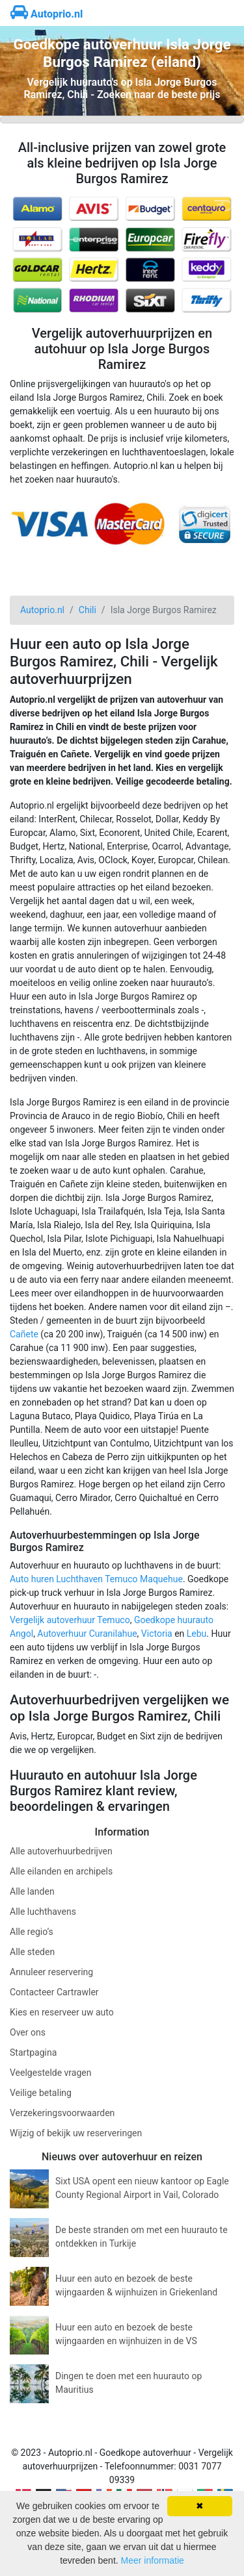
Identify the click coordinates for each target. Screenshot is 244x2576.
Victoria (156, 1633)
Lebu (197, 1633)
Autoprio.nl (46, 14)
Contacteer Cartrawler (54, 1992)
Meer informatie (152, 2560)
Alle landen (32, 1891)
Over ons (28, 2032)
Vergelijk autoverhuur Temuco (70, 1620)
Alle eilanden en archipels (61, 1871)
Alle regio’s (31, 1931)
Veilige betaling (41, 2093)
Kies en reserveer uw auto (62, 2012)
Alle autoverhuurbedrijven (61, 1851)
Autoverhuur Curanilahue (87, 1633)
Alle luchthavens (43, 1911)
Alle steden (32, 1952)
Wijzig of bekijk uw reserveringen (76, 2133)
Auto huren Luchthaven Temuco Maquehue (96, 1579)
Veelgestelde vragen (50, 2072)
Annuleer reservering (51, 1972)
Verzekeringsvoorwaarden (62, 2113)
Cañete (24, 1334)
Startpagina (33, 2052)
